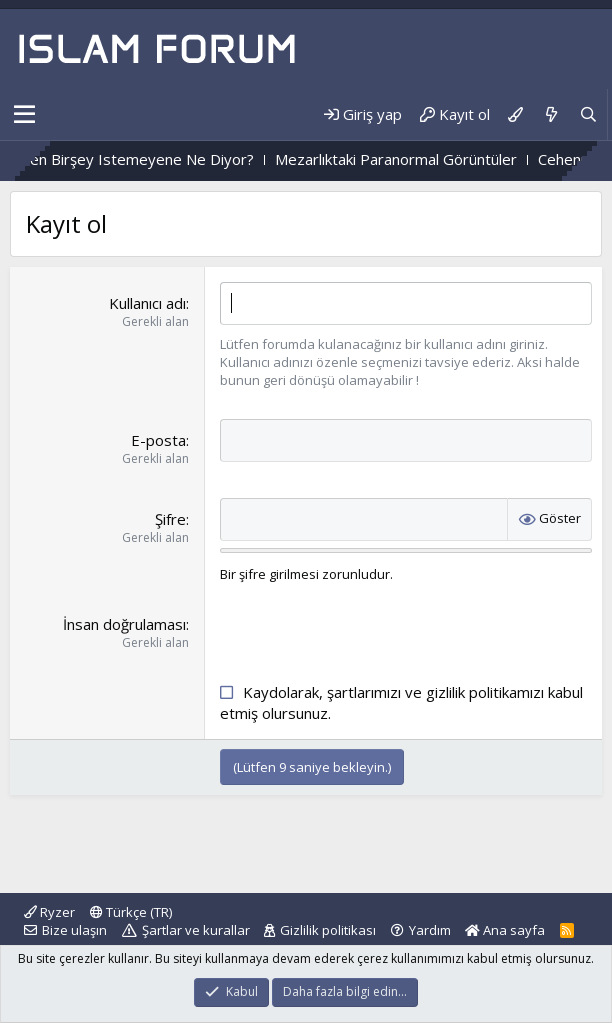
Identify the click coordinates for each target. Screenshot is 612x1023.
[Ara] (588, 114)
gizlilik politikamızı (485, 692)
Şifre (170, 519)
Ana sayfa (505, 930)
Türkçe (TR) (131, 912)
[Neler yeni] (550, 114)
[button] (24, 115)
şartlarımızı (364, 692)
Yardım (430, 930)
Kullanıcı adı (147, 303)
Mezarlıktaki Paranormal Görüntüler (427, 159)
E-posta (158, 440)
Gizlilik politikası (328, 930)
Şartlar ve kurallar (196, 930)
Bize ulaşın (74, 930)
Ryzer (49, 912)
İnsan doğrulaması (124, 624)
